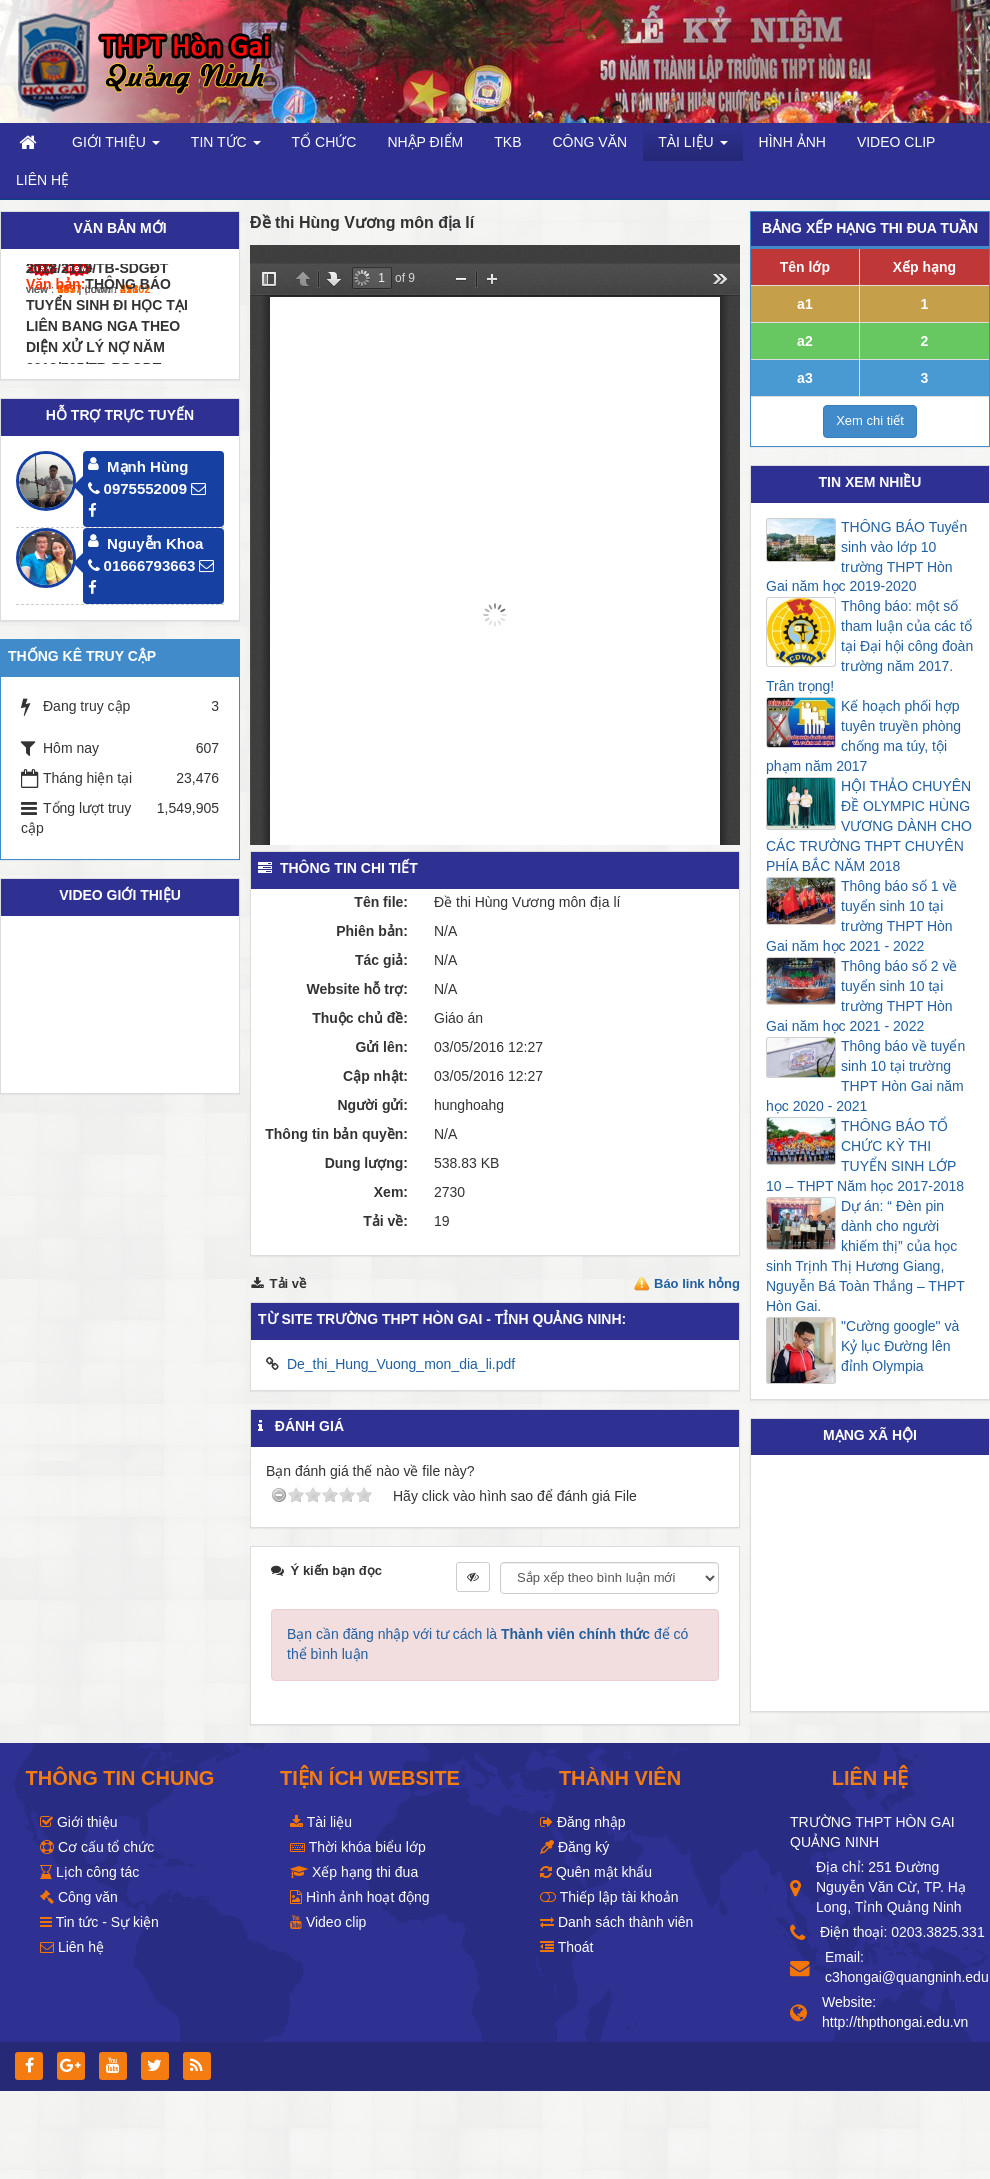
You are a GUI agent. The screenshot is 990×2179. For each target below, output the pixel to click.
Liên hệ (72, 1947)
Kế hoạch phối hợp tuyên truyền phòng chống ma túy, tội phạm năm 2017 (863, 736)
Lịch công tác (89, 1872)
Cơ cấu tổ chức (97, 1847)
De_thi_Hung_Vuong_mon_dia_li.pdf (401, 1364)
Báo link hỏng (697, 1283)
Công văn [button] (589, 142)
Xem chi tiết (870, 420)
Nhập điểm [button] (425, 142)
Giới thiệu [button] (116, 147)
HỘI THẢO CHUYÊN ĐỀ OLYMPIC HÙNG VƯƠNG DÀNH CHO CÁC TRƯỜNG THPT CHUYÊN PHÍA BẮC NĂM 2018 (869, 826)
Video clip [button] (896, 142)
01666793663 (142, 565)
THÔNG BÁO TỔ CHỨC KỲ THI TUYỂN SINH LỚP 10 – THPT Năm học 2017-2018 (865, 1156)
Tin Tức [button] (226, 147)
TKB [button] (507, 142)
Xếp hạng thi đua (354, 1872)
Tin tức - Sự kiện (99, 1922)
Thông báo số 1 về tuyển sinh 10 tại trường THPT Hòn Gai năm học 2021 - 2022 (861, 916)
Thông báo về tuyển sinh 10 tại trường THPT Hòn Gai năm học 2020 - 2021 (865, 1076)
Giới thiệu (78, 1822)
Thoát (566, 1947)
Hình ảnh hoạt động (360, 1897)
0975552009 (137, 488)
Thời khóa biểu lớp (358, 1847)
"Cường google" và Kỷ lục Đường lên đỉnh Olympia (900, 1346)
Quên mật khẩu (596, 1872)
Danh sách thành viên (616, 1922)
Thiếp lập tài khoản (609, 1897)
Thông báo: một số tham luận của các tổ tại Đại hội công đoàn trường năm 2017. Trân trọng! (869, 646)
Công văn (79, 1897)
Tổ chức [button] (324, 142)
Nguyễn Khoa (155, 543)
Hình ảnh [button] (792, 142)
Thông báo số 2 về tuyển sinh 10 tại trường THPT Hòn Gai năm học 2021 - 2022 (861, 996)
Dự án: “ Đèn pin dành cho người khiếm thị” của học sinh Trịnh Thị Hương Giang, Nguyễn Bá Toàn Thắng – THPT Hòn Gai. (865, 1256)
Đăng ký (574, 1847)
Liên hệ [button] (42, 180)
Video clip (328, 1922)
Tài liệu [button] (692, 147)
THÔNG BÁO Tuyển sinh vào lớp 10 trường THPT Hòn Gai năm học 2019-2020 (866, 557)
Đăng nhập (583, 1822)
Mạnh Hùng (147, 466)
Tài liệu (321, 1822)
